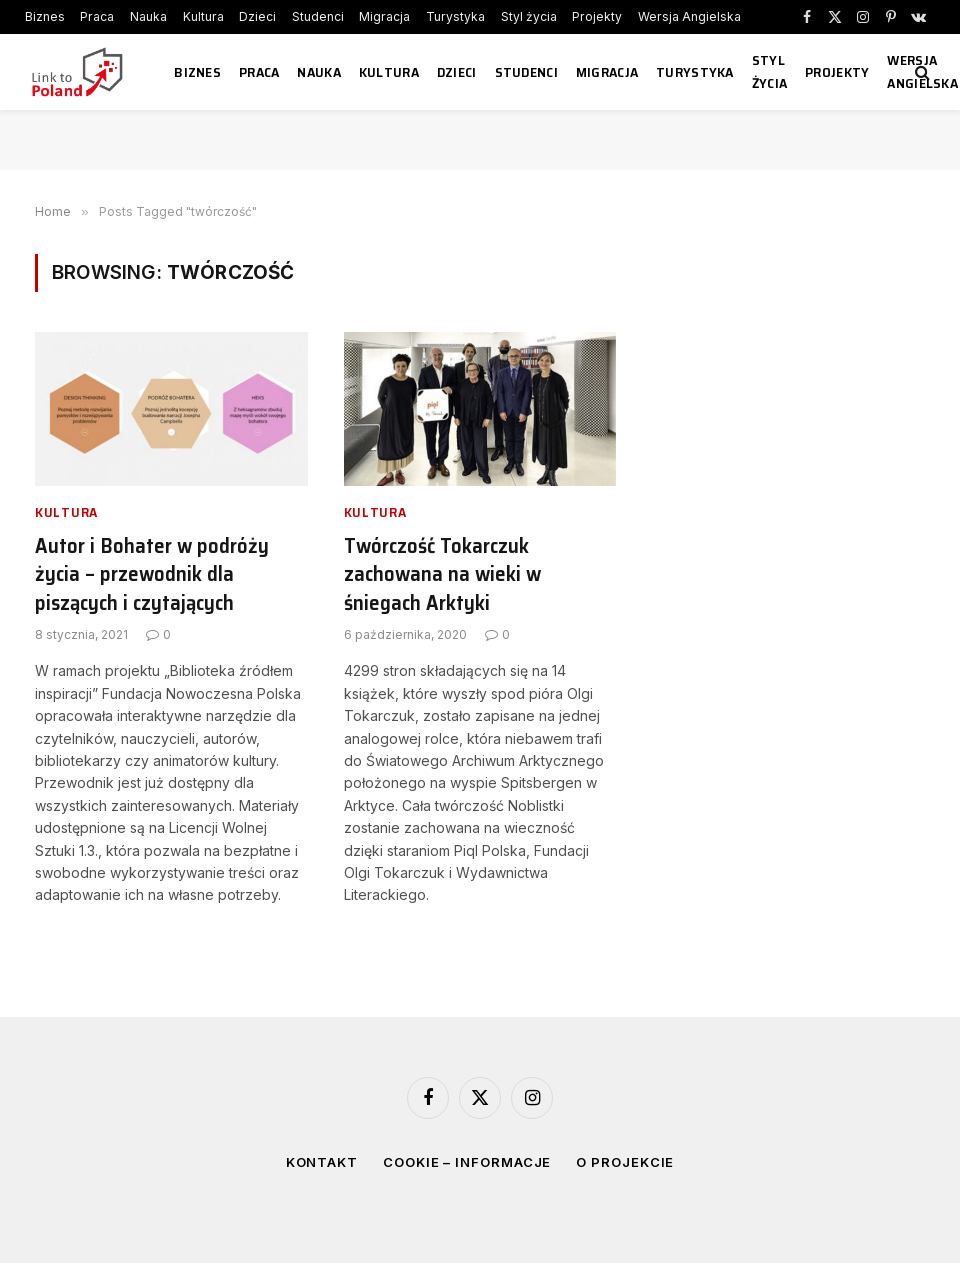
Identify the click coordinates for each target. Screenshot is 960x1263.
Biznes (45, 16)
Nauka (148, 16)
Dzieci (257, 16)
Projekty (597, 16)
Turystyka (455, 16)
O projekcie (625, 1162)
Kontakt (322, 1162)
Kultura (203, 16)
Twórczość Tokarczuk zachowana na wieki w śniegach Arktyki (442, 575)
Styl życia (529, 16)
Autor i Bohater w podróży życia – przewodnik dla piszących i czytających (152, 575)
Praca (97, 16)
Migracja (384, 16)
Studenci (318, 16)
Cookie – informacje (467, 1162)
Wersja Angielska (689, 16)
